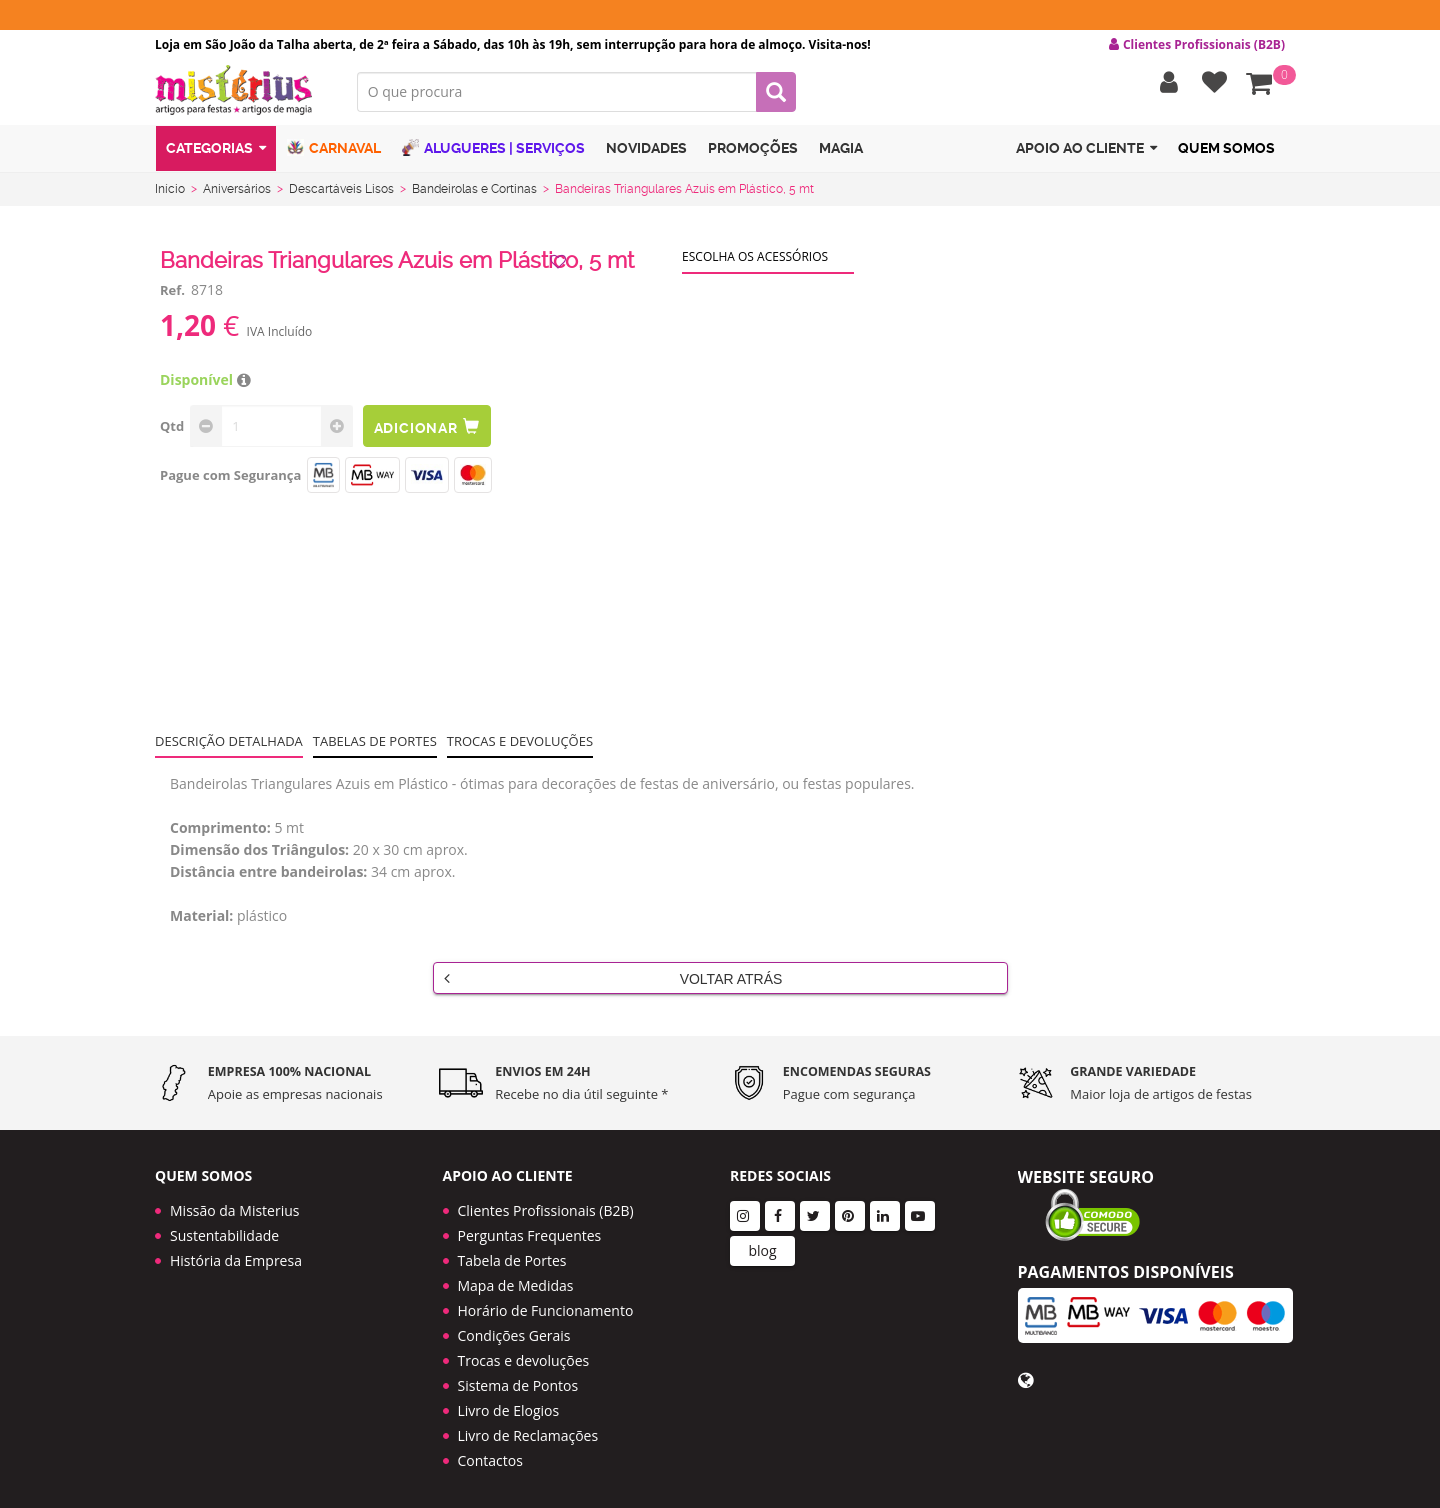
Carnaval (334, 152)
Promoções (753, 153)
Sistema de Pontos (518, 1377)
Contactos (490, 1452)
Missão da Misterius (234, 1202)
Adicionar (428, 430)
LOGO (241, 95)
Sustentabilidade (224, 1227)
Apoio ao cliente (1086, 153)
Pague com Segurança (230, 479)
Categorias (216, 153)
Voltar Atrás (613, 982)
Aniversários (237, 193)
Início (170, 193)
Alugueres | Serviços (493, 152)
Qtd (172, 430)
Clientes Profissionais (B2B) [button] (1197, 45)
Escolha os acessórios (755, 260)
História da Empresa (236, 1252)
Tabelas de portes (375, 745)
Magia (841, 153)
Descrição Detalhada (229, 745)
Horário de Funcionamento (546, 1302)
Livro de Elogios (509, 1402)
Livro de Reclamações (528, 1427)
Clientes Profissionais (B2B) (546, 1202)
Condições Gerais (514, 1327)
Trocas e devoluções (520, 745)
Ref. (172, 294)
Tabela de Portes (512, 1252)
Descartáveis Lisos (341, 193)
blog (762, 1242)
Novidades (646, 153)
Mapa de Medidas (516, 1277)
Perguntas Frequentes (530, 1227)
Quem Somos (1226, 153)
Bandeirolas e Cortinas (474, 193)
